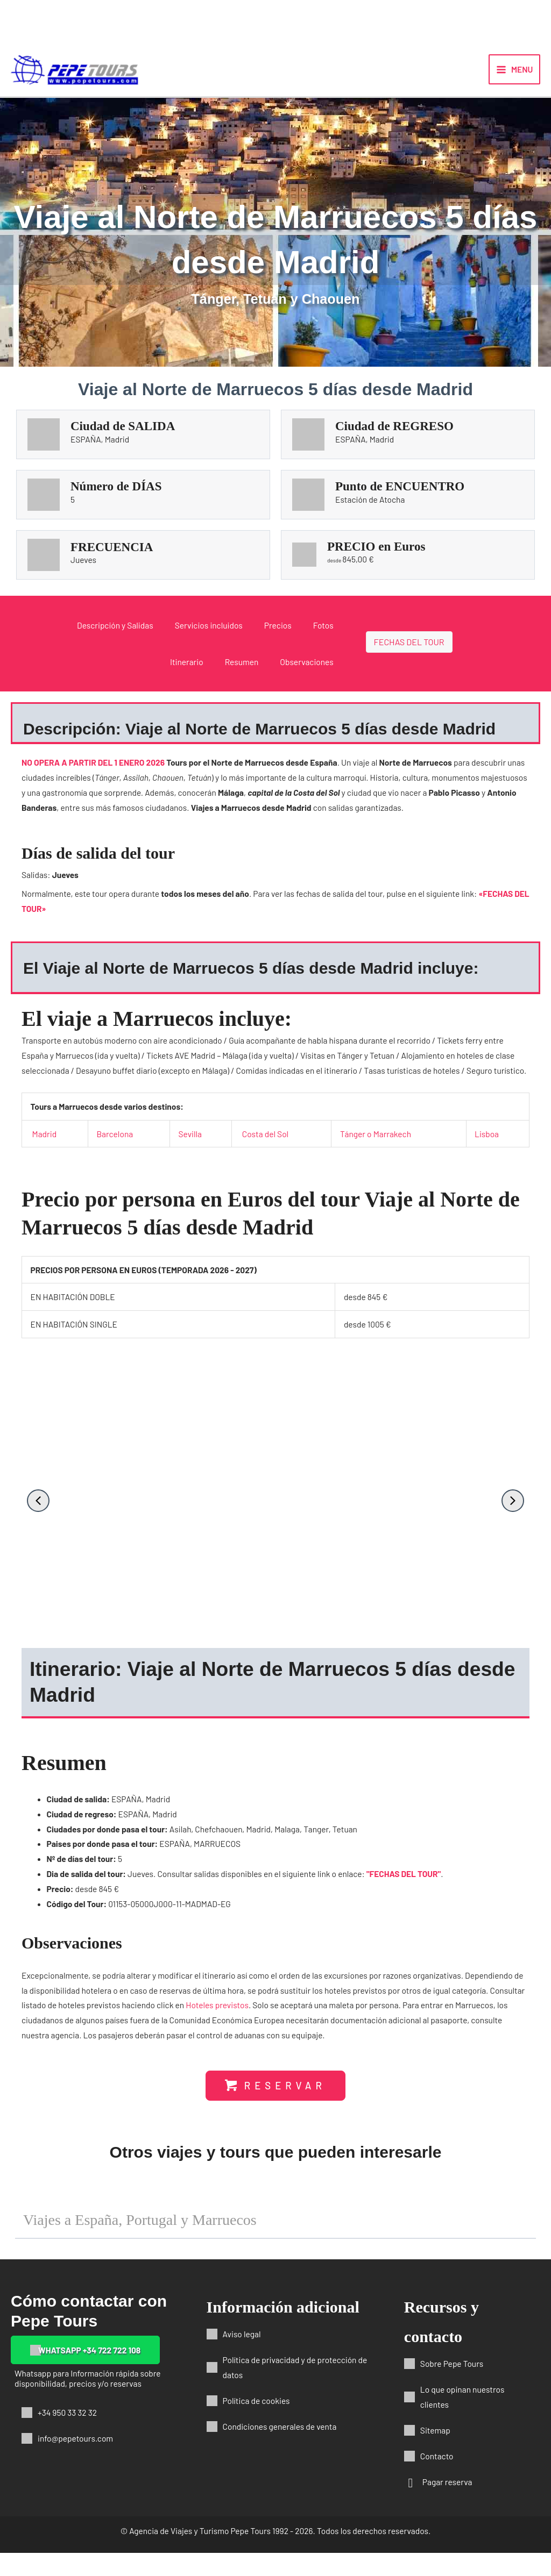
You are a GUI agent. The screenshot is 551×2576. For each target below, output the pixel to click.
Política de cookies (256, 2423)
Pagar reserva (447, 2505)
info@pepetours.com (75, 2461)
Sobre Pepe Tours (451, 2386)
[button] (38, 1515)
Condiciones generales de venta (280, 2449)
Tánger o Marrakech (375, 1148)
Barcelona (114, 1148)
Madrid (44, 1148)
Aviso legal (242, 2357)
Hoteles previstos (217, 2020)
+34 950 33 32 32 (67, 2435)
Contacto (437, 2479)
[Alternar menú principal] (514, 77)
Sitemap (435, 2453)
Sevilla (190, 1148)
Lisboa (487, 1148)
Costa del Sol (265, 1148)
